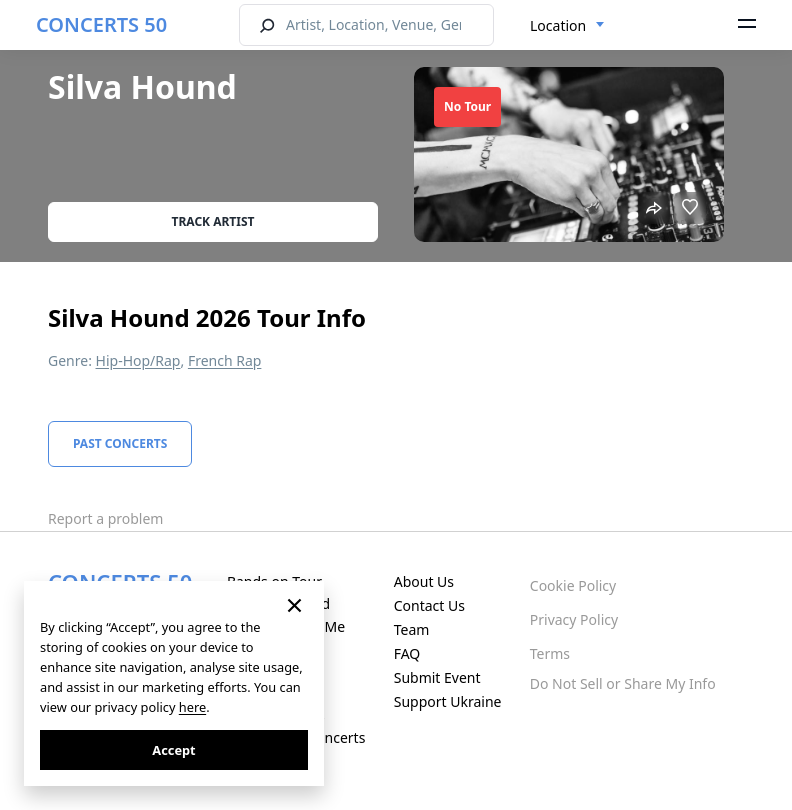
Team (412, 629)
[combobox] (567, 26)
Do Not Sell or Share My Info (623, 683)
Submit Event (437, 677)
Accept (173, 750)
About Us (424, 581)
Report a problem (105, 518)
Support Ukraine (448, 701)
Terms (550, 653)
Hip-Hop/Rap (138, 360)
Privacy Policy (574, 619)
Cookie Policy (573, 585)
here (192, 707)
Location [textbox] (558, 25)
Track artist (213, 221)
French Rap (225, 360)
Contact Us (429, 605)
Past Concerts (120, 443)
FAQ (407, 653)
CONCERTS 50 (101, 24)
